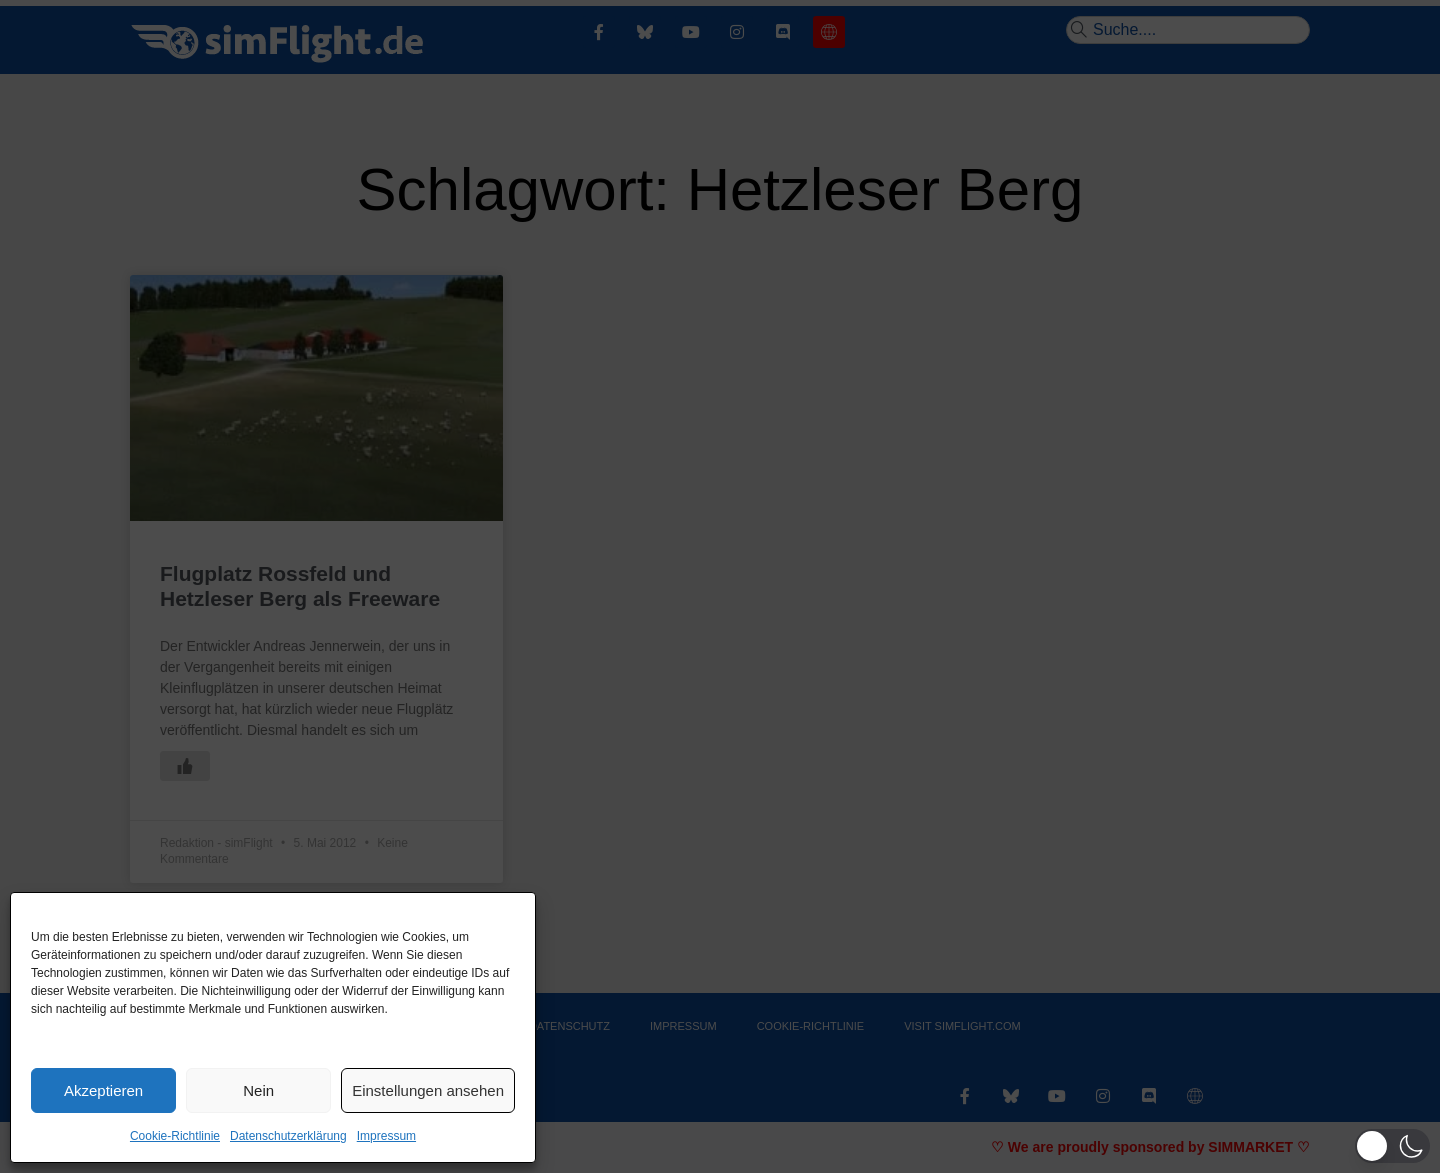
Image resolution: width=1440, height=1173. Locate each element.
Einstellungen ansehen (428, 1090)
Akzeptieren (103, 1090)
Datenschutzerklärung (288, 1136)
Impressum (386, 1136)
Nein (258, 1090)
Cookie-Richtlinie (175, 1136)
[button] (1392, 1146)
